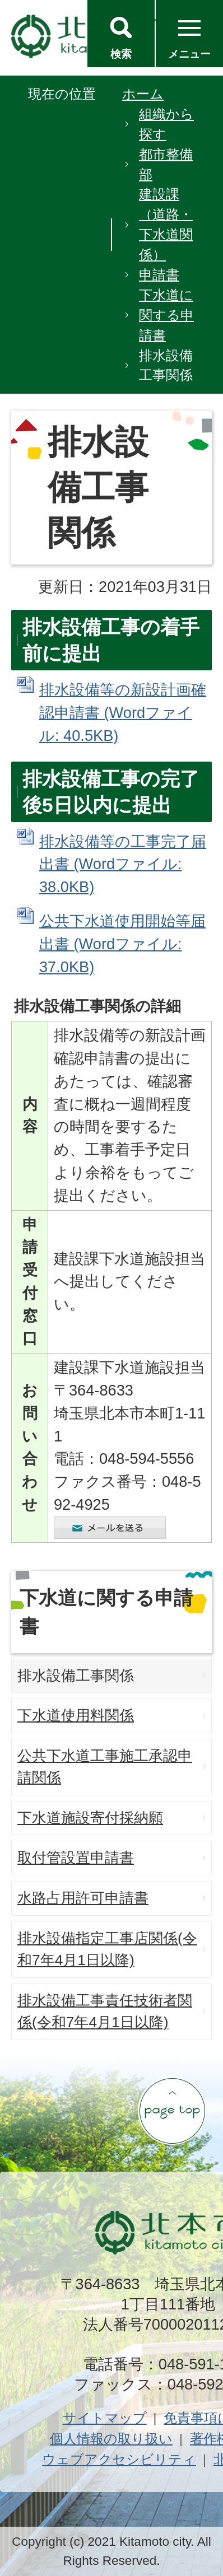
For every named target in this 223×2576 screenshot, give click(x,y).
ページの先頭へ (172, 2110)
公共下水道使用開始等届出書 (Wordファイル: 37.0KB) (122, 944)
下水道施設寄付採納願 (90, 1817)
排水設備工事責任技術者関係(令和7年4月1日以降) (104, 2011)
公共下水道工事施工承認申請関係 (104, 1766)
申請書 (159, 274)
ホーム (143, 93)
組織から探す (166, 124)
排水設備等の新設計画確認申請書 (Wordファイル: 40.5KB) (122, 712)
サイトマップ (105, 2417)
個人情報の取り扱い (111, 2438)
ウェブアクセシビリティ (119, 2459)
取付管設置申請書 (75, 1857)
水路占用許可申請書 (82, 1897)
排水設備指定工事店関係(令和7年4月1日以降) (107, 1949)
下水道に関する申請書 (166, 315)
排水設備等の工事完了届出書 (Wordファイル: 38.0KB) (122, 864)
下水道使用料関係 (75, 1715)
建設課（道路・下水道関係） (166, 224)
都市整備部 (166, 164)
